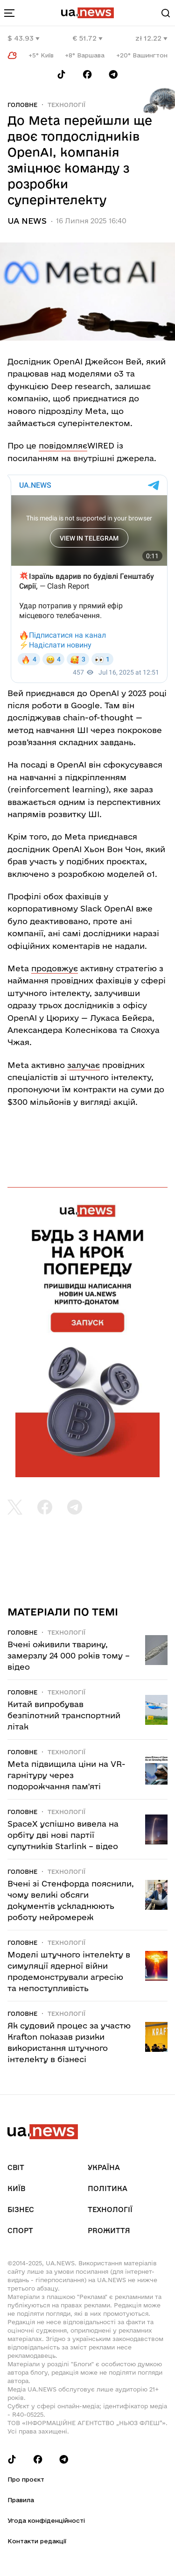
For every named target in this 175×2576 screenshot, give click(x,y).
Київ (16, 2188)
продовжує (54, 968)
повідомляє (63, 445)
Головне (22, 104)
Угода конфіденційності (46, 2520)
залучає (83, 1064)
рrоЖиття (109, 2230)
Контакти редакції (36, 2541)
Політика (107, 2188)
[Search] (165, 13)
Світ (15, 2167)
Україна (104, 2167)
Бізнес (20, 2209)
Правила (20, 2500)
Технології (66, 104)
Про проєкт (25, 2479)
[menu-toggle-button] (9, 13)
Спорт (20, 2230)
